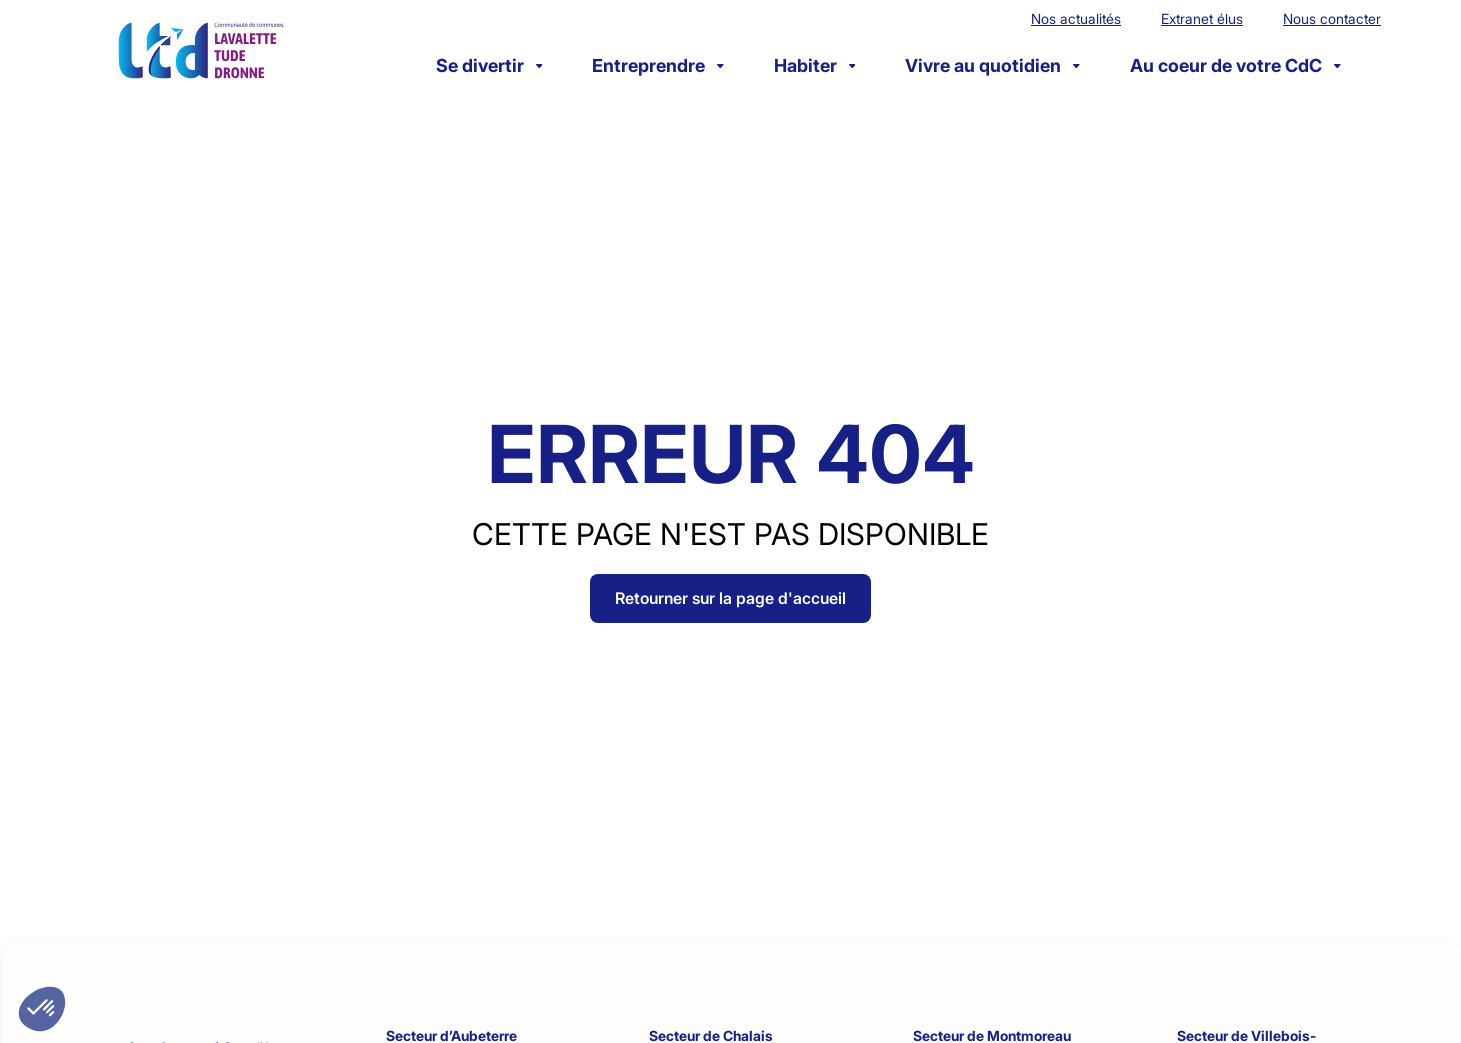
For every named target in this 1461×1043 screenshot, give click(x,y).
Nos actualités (1076, 18)
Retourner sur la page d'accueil (730, 598)
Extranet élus (1202, 18)
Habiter (815, 65)
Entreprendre (658, 65)
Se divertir (489, 65)
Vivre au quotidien (992, 65)
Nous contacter (1332, 18)
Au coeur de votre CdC (1235, 65)
